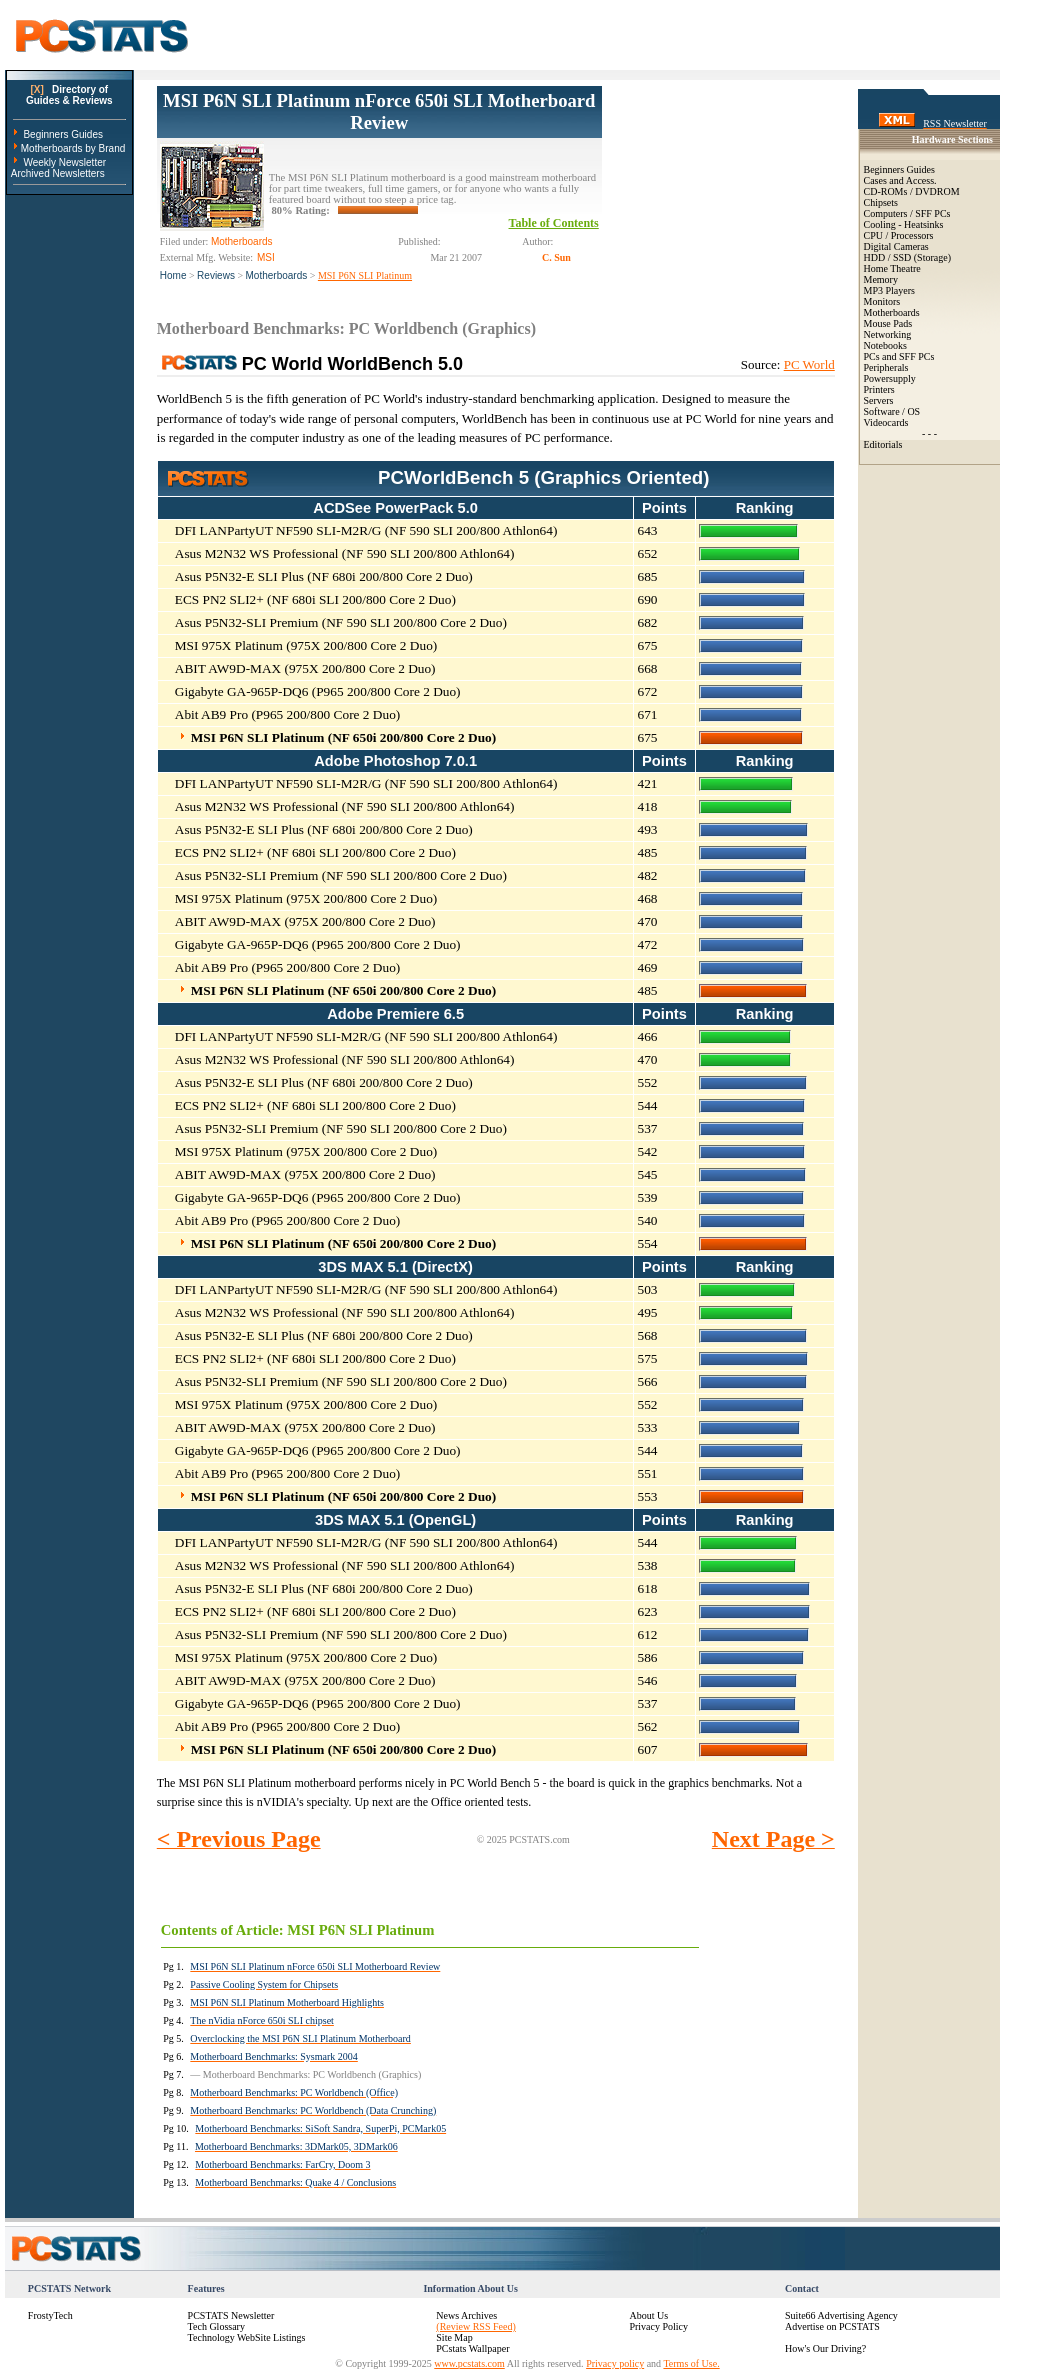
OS (913, 411)
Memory (881, 279)
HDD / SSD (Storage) (908, 257)
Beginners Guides (63, 134)
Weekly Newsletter (64, 162)
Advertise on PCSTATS (832, 2326)
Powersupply (890, 378)
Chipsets (881, 202)
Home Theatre (892, 268)
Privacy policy (615, 2363)
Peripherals (886, 367)
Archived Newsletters (58, 173)
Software (882, 411)
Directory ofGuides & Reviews (69, 95)
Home (173, 275)
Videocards (886, 422)
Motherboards (277, 275)
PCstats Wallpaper (472, 2348)
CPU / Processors (899, 235)
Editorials (883, 444)
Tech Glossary (216, 2326)
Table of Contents (554, 223)
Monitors (882, 301)
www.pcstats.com (469, 2363)
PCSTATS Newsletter (231, 2315)
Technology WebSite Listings (247, 2337)
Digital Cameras (896, 246)
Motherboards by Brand (73, 148)
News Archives (466, 2315)
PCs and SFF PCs (899, 356)
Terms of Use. (691, 2363)
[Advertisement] (718, 186)
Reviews (216, 275)
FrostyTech (50, 2315)
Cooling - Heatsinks (904, 224)
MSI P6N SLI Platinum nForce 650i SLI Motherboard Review (379, 111)
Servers (879, 400)
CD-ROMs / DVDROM (912, 191)
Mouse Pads (888, 323)
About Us (648, 2315)
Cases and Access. (900, 180)
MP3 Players (889, 290)
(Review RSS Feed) (475, 2326)
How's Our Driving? (825, 2348)
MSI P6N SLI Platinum (365, 275)
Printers (879, 389)
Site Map (454, 2337)
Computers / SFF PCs (907, 213)
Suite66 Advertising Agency (841, 2315)
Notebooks (885, 345)
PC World (809, 364)
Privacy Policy (658, 2326)
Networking (888, 334)
